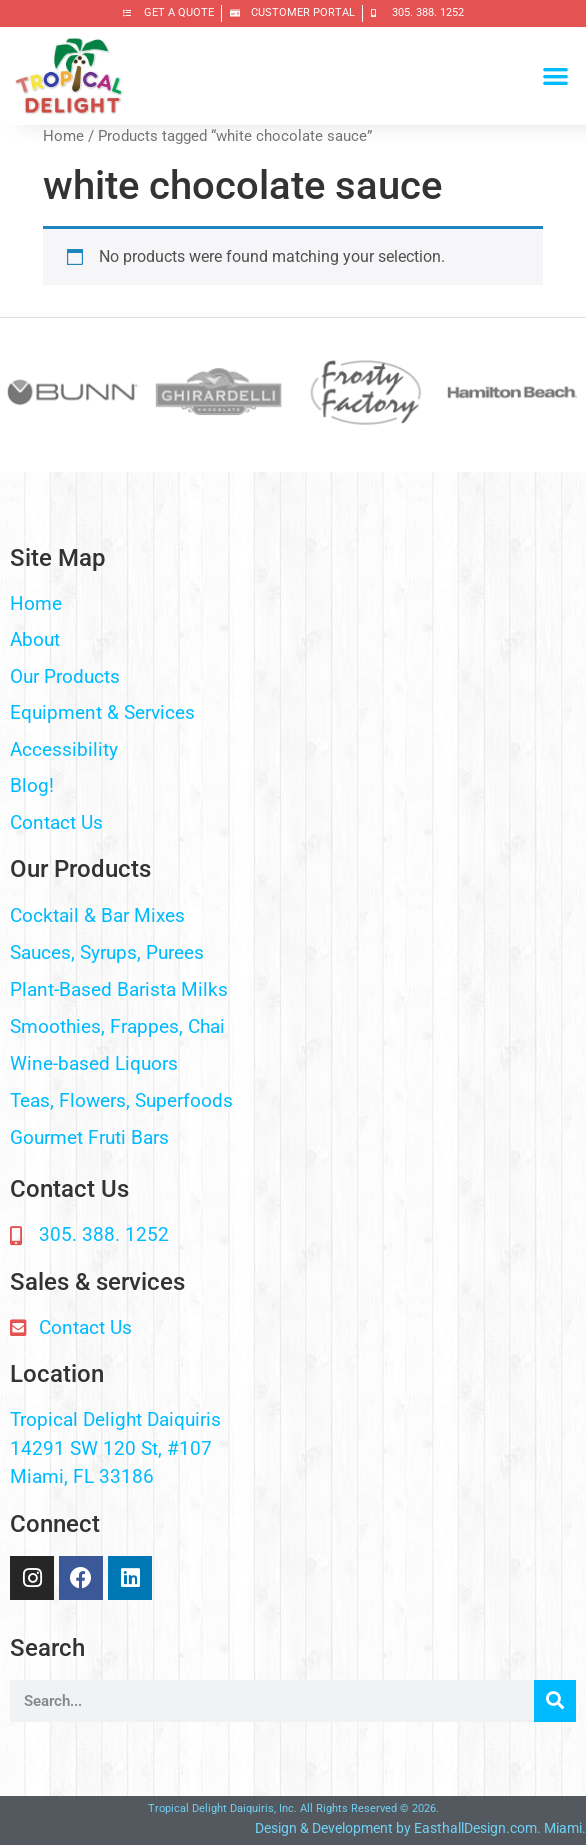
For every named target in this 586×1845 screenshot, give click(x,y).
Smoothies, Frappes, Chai (117, 1026)
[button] (555, 76)
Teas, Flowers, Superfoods (121, 1100)
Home (63, 136)
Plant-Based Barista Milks (119, 989)
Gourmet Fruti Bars (89, 1137)
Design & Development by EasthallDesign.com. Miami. (420, 1828)
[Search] (555, 1701)
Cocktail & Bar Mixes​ (97, 915)
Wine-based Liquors (94, 1063)
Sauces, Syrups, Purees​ (107, 952)
